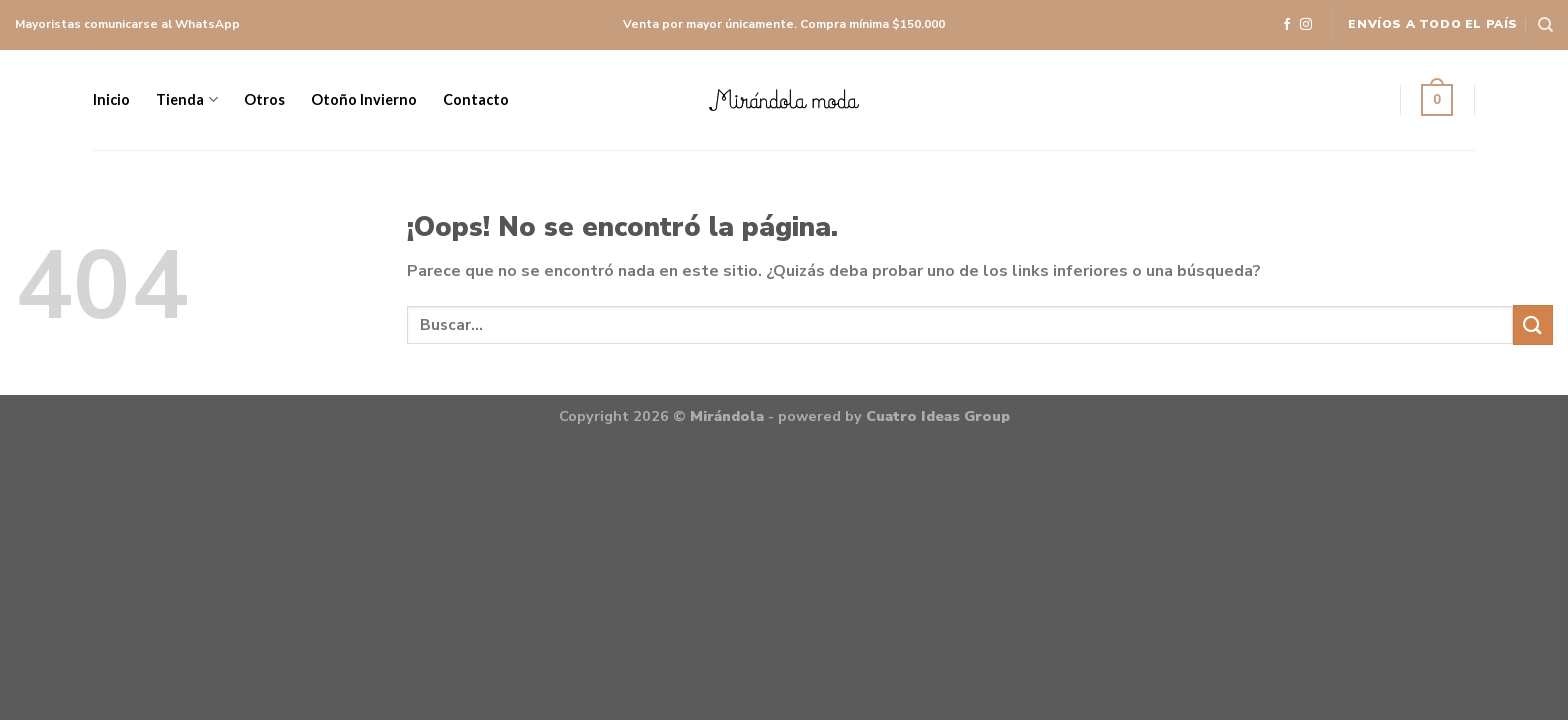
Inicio (111, 99)
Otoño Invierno (364, 99)
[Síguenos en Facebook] (1287, 25)
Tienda (186, 99)
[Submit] (1533, 324)
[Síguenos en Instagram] (1306, 25)
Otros (264, 99)
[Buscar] (1545, 25)
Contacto (476, 99)
